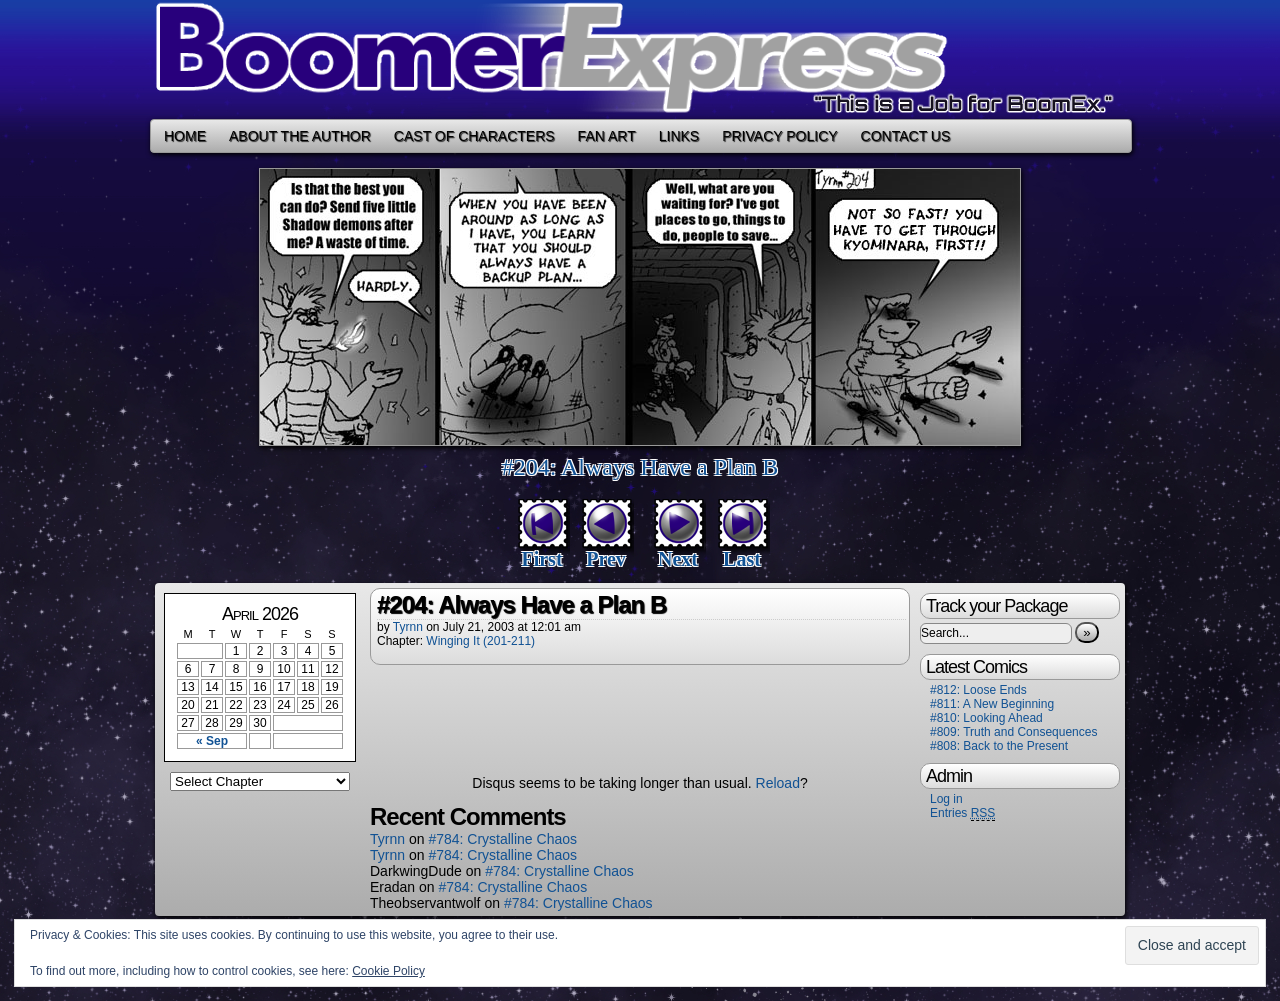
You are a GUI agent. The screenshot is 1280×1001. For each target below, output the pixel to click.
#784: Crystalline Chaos (502, 839)
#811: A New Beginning (992, 704)
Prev (606, 559)
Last (742, 559)
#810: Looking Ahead (986, 718)
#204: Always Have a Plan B (640, 467)
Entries (962, 813)
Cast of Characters (474, 136)
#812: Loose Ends (978, 690)
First (541, 559)
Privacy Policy (779, 136)
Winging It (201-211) (480, 641)
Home (185, 136)
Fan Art (607, 136)
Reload (778, 783)
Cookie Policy (388, 971)
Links (679, 136)
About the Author (300, 136)
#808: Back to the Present (999, 746)
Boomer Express (640, 59)
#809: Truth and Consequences (1013, 732)
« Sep (212, 741)
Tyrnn (408, 627)
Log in (946, 799)
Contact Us (906, 136)
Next (678, 559)
